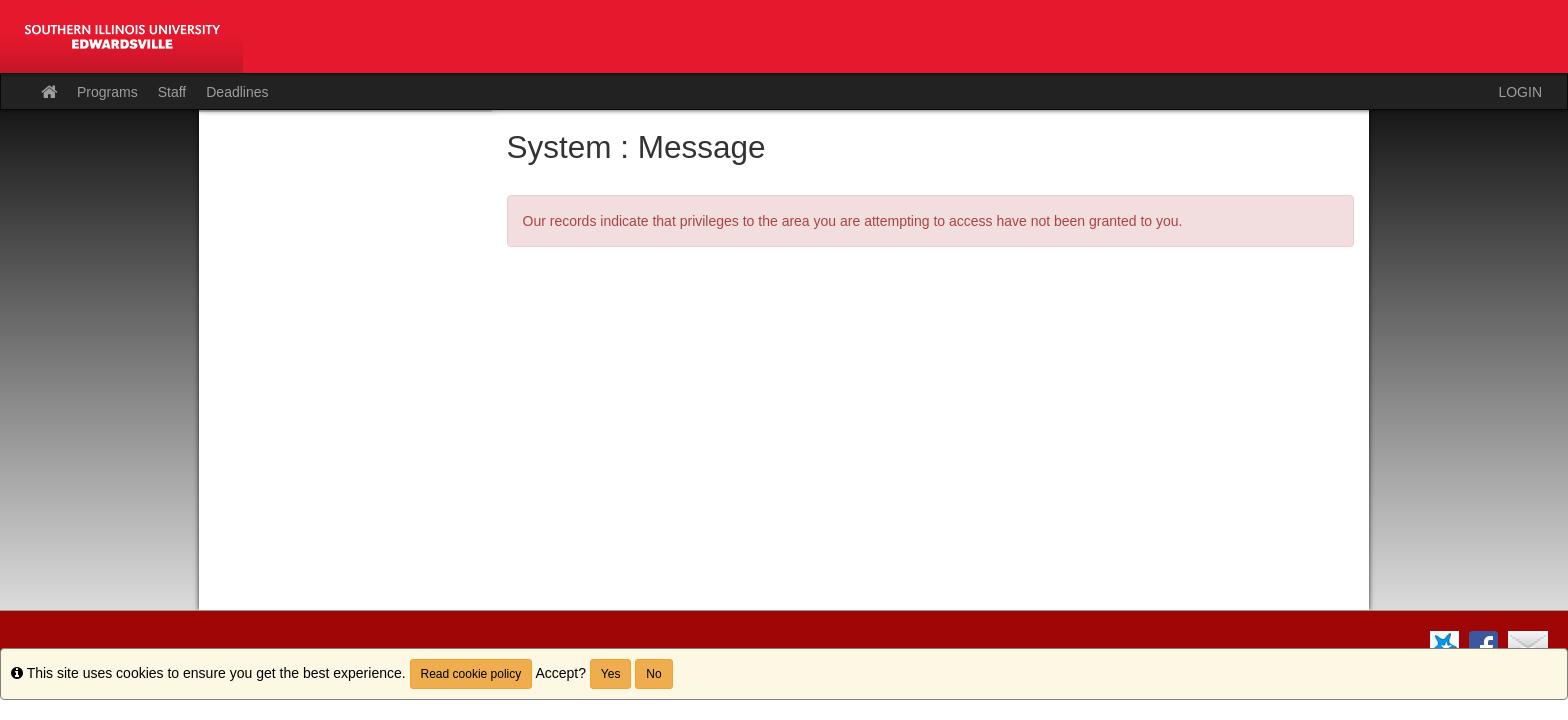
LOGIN (1520, 92)
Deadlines (237, 92)
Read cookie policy (471, 674)
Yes (611, 674)
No (653, 674)
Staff (172, 92)
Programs (107, 92)
